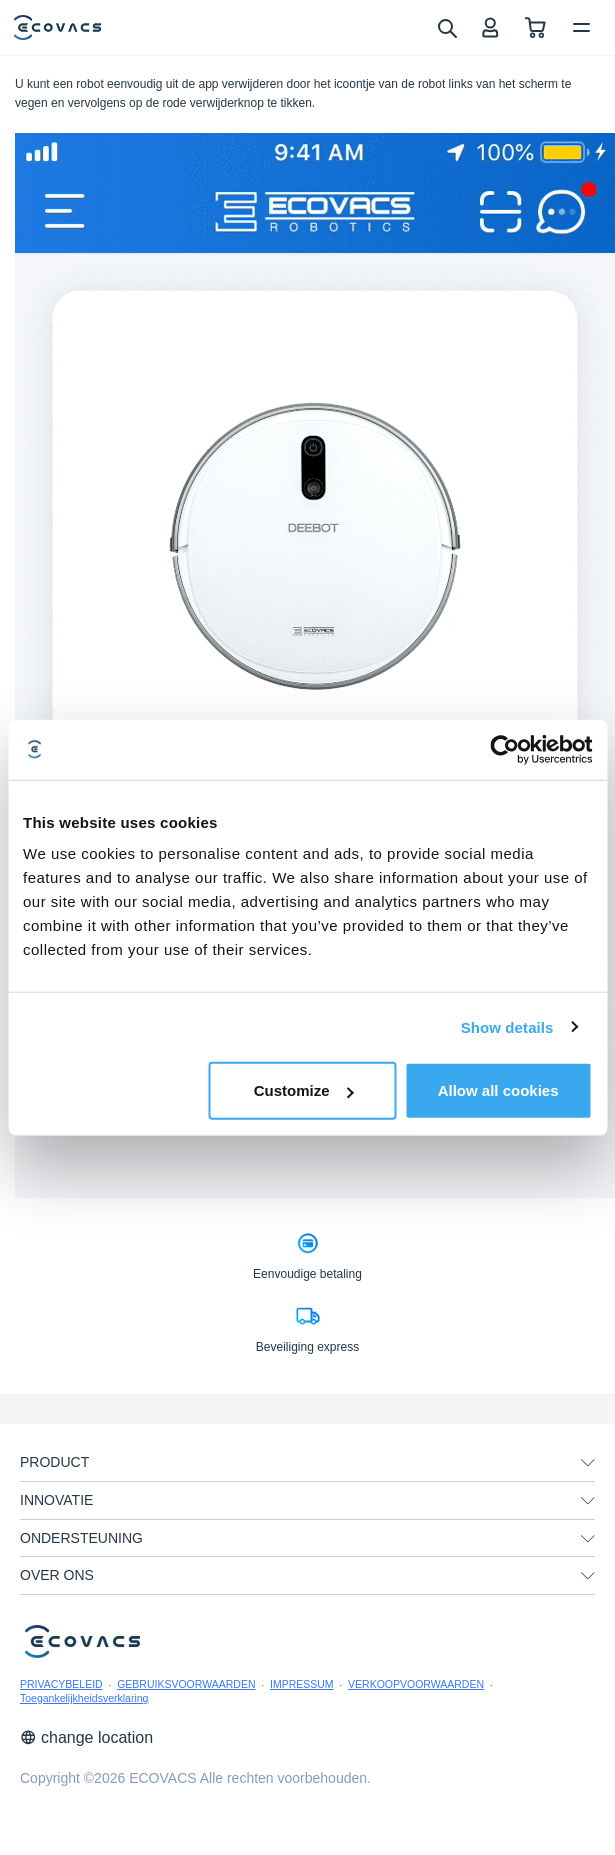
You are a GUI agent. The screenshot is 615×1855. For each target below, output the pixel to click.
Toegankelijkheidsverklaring (84, 1698)
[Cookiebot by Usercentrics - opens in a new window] (504, 749)
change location (86, 1737)
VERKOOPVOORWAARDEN (416, 1684)
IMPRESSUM (302, 1684)
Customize (304, 1090)
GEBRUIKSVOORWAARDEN (186, 1684)
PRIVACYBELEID (61, 1684)
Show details (507, 1026)
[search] (446, 27)
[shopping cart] (535, 27)
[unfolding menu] (588, 1463)
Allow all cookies (498, 1090)
